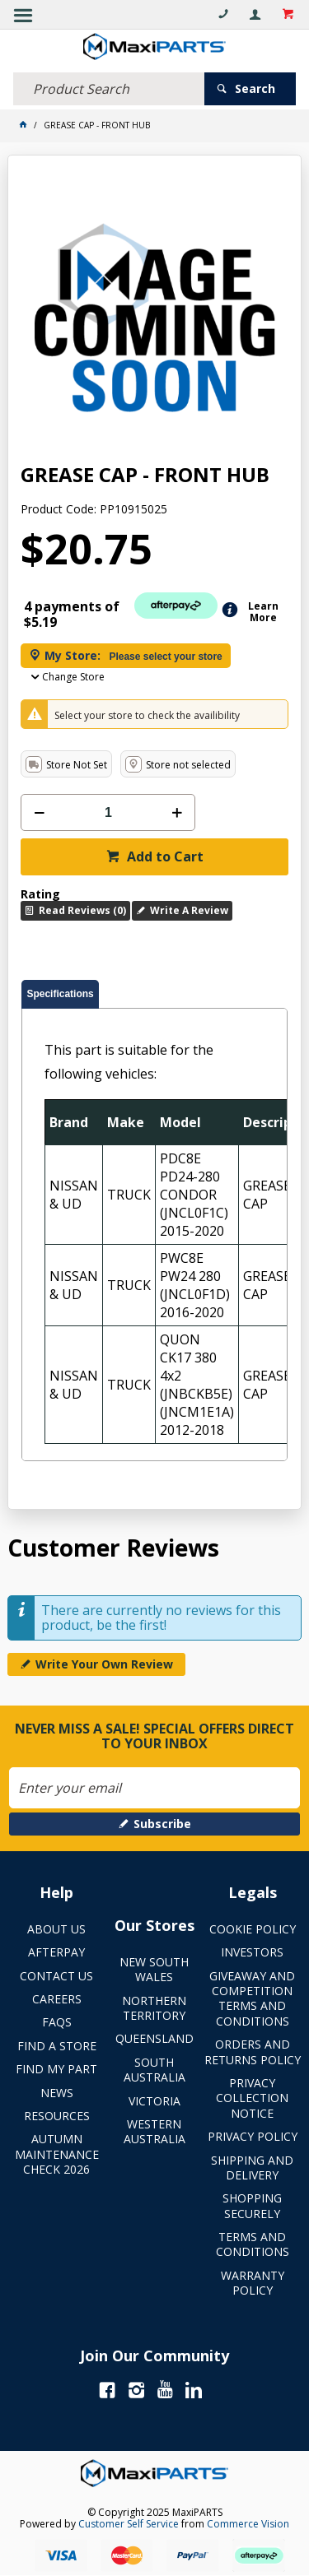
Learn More (263, 611)
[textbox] (108, 88)
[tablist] (154, 1220)
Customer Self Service (128, 2524)
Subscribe (162, 1823)
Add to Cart (164, 856)
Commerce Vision (248, 2524)
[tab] (59, 994)
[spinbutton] (107, 812)
